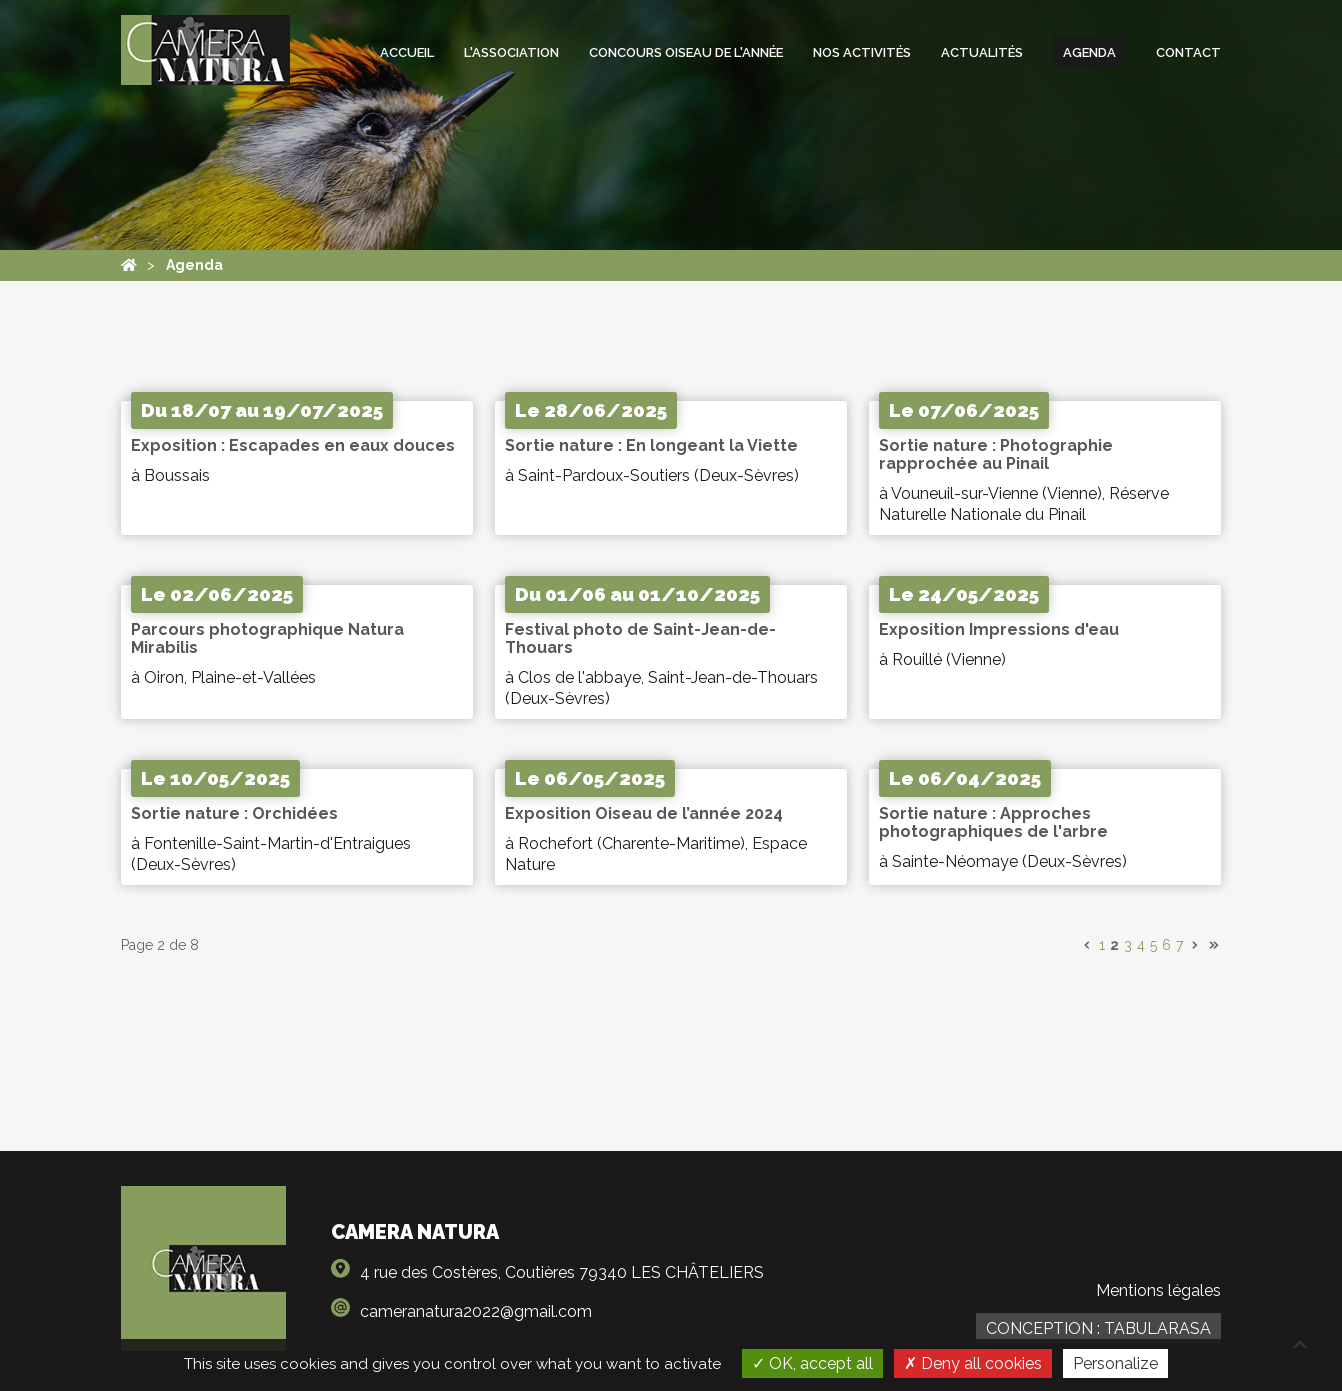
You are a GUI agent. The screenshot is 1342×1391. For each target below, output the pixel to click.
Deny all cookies (973, 1363)
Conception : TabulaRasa (1098, 1328)
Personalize (1115, 1363)
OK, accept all (812, 1363)
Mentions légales (1158, 1290)
